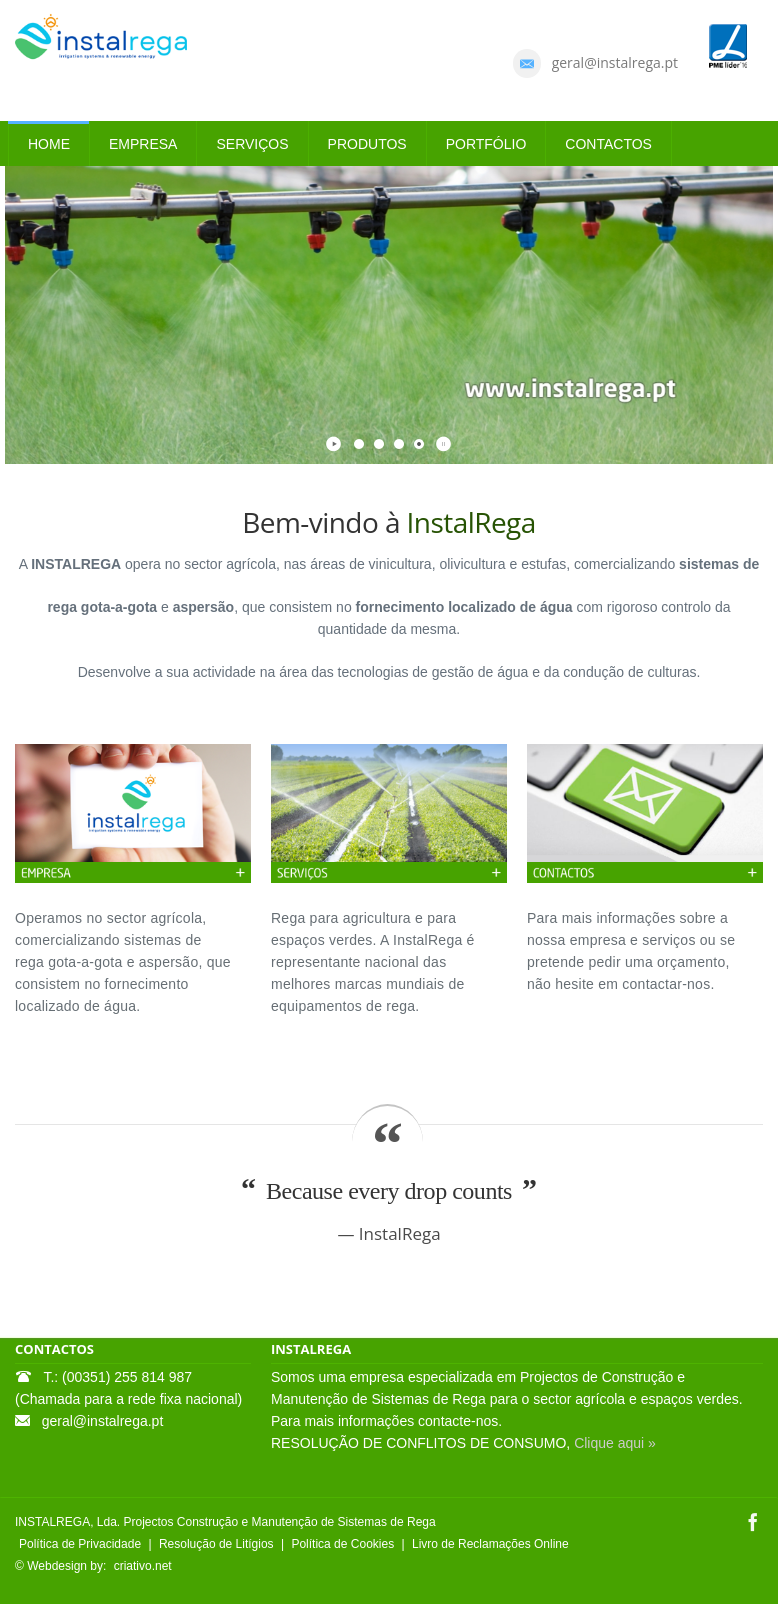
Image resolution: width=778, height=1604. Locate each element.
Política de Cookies (342, 1544)
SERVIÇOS (252, 144)
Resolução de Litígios (216, 1544)
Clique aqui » (615, 1443)
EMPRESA (143, 144)
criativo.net (143, 1566)
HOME (49, 144)
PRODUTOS (367, 144)
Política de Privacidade (80, 1544)
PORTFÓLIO (486, 144)
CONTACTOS (608, 144)
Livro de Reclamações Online (490, 1544)
